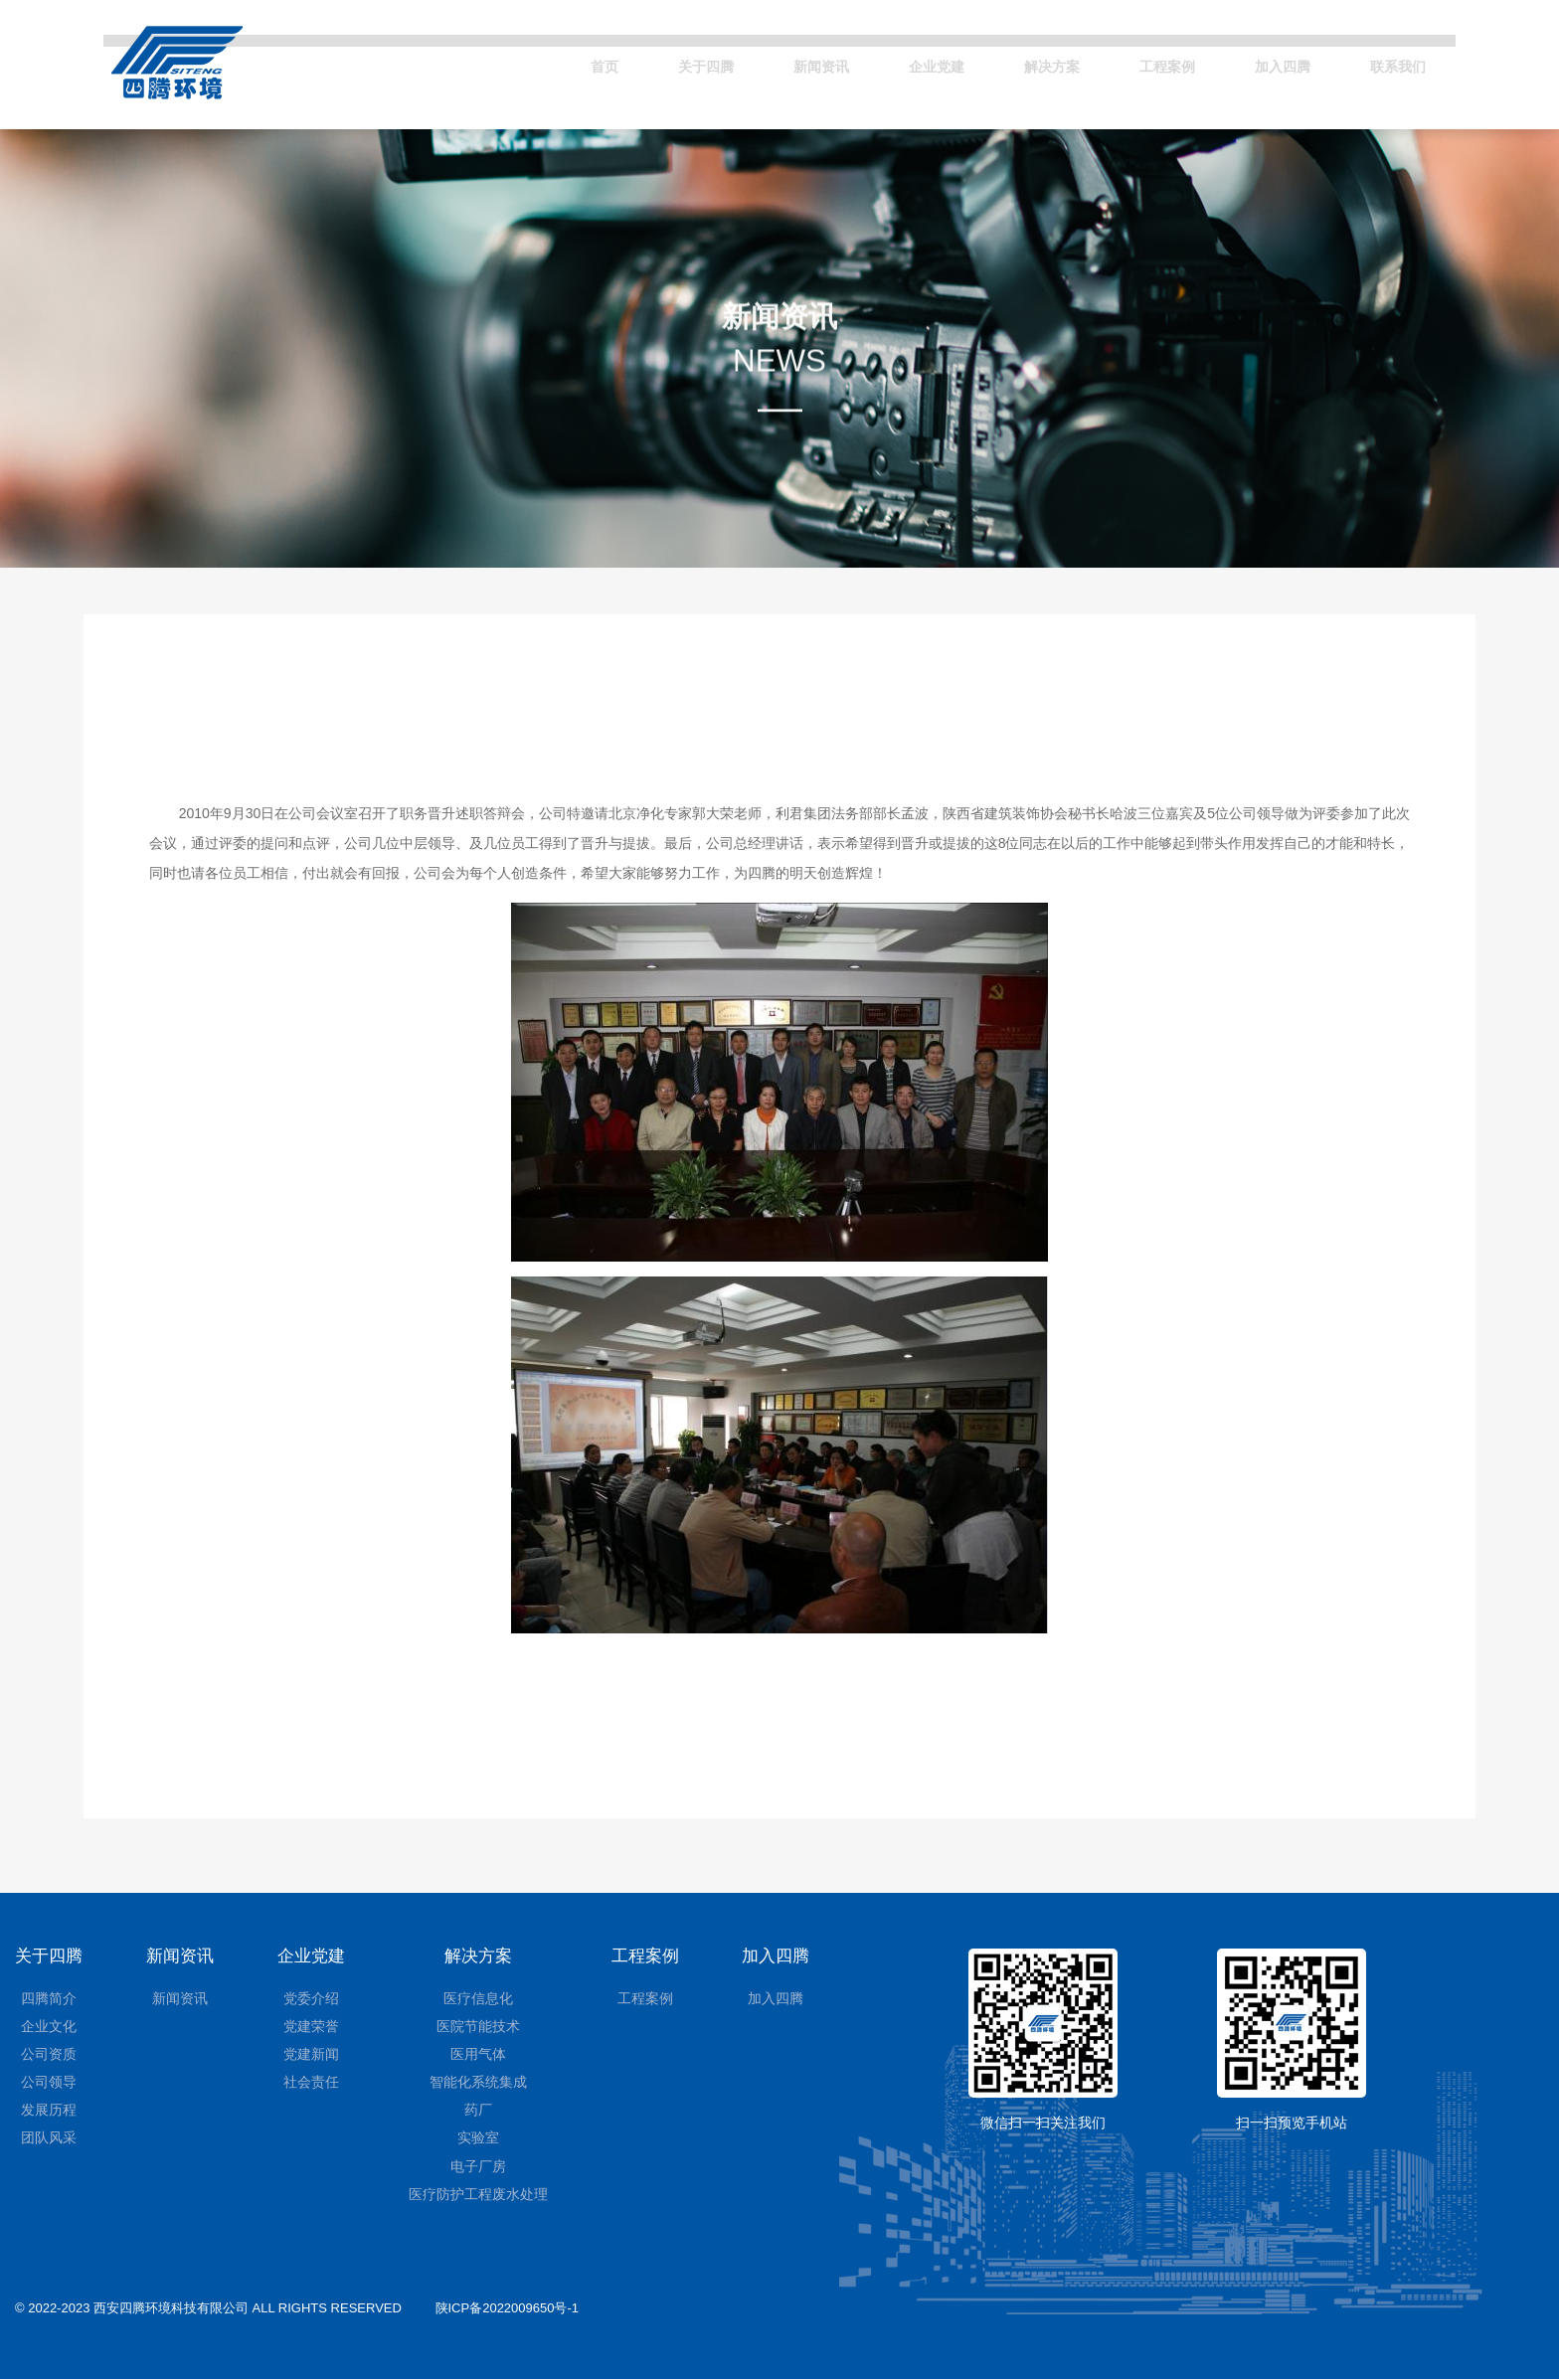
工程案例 (1137, 62)
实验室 (478, 2139)
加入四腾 (1265, 62)
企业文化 (49, 2027)
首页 (518, 62)
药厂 (478, 2111)
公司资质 (49, 2055)
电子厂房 (478, 2167)
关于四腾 (628, 62)
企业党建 (883, 62)
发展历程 (49, 2111)
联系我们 (1392, 62)
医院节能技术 (478, 2027)
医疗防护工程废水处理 (478, 2195)
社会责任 (311, 2083)
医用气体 (478, 2055)
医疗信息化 (478, 1999)
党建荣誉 (311, 2027)
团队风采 (49, 2139)
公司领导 (49, 2083)
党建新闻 (311, 2055)
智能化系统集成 (478, 2083)
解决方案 (1010, 62)
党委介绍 (311, 1999)
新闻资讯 (755, 62)
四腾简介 (49, 1999)
